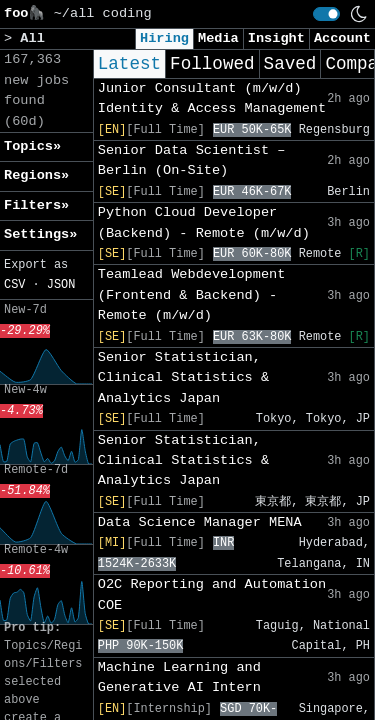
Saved (290, 64)
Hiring (164, 38)
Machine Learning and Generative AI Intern (179, 677)
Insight (276, 38)
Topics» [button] (32, 146)
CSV (14, 285)
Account (342, 38)
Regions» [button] (36, 175)
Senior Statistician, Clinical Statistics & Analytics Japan (183, 378)
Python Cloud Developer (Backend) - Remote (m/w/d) (204, 222)
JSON (61, 285)
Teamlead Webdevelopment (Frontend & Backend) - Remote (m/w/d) (192, 295)
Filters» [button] (36, 205)
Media (218, 38)
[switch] (326, 14)
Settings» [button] (40, 234)
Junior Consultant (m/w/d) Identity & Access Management (212, 98)
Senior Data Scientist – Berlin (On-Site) (192, 160)
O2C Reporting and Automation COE (212, 594)
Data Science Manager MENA (200, 522)
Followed (212, 64)
